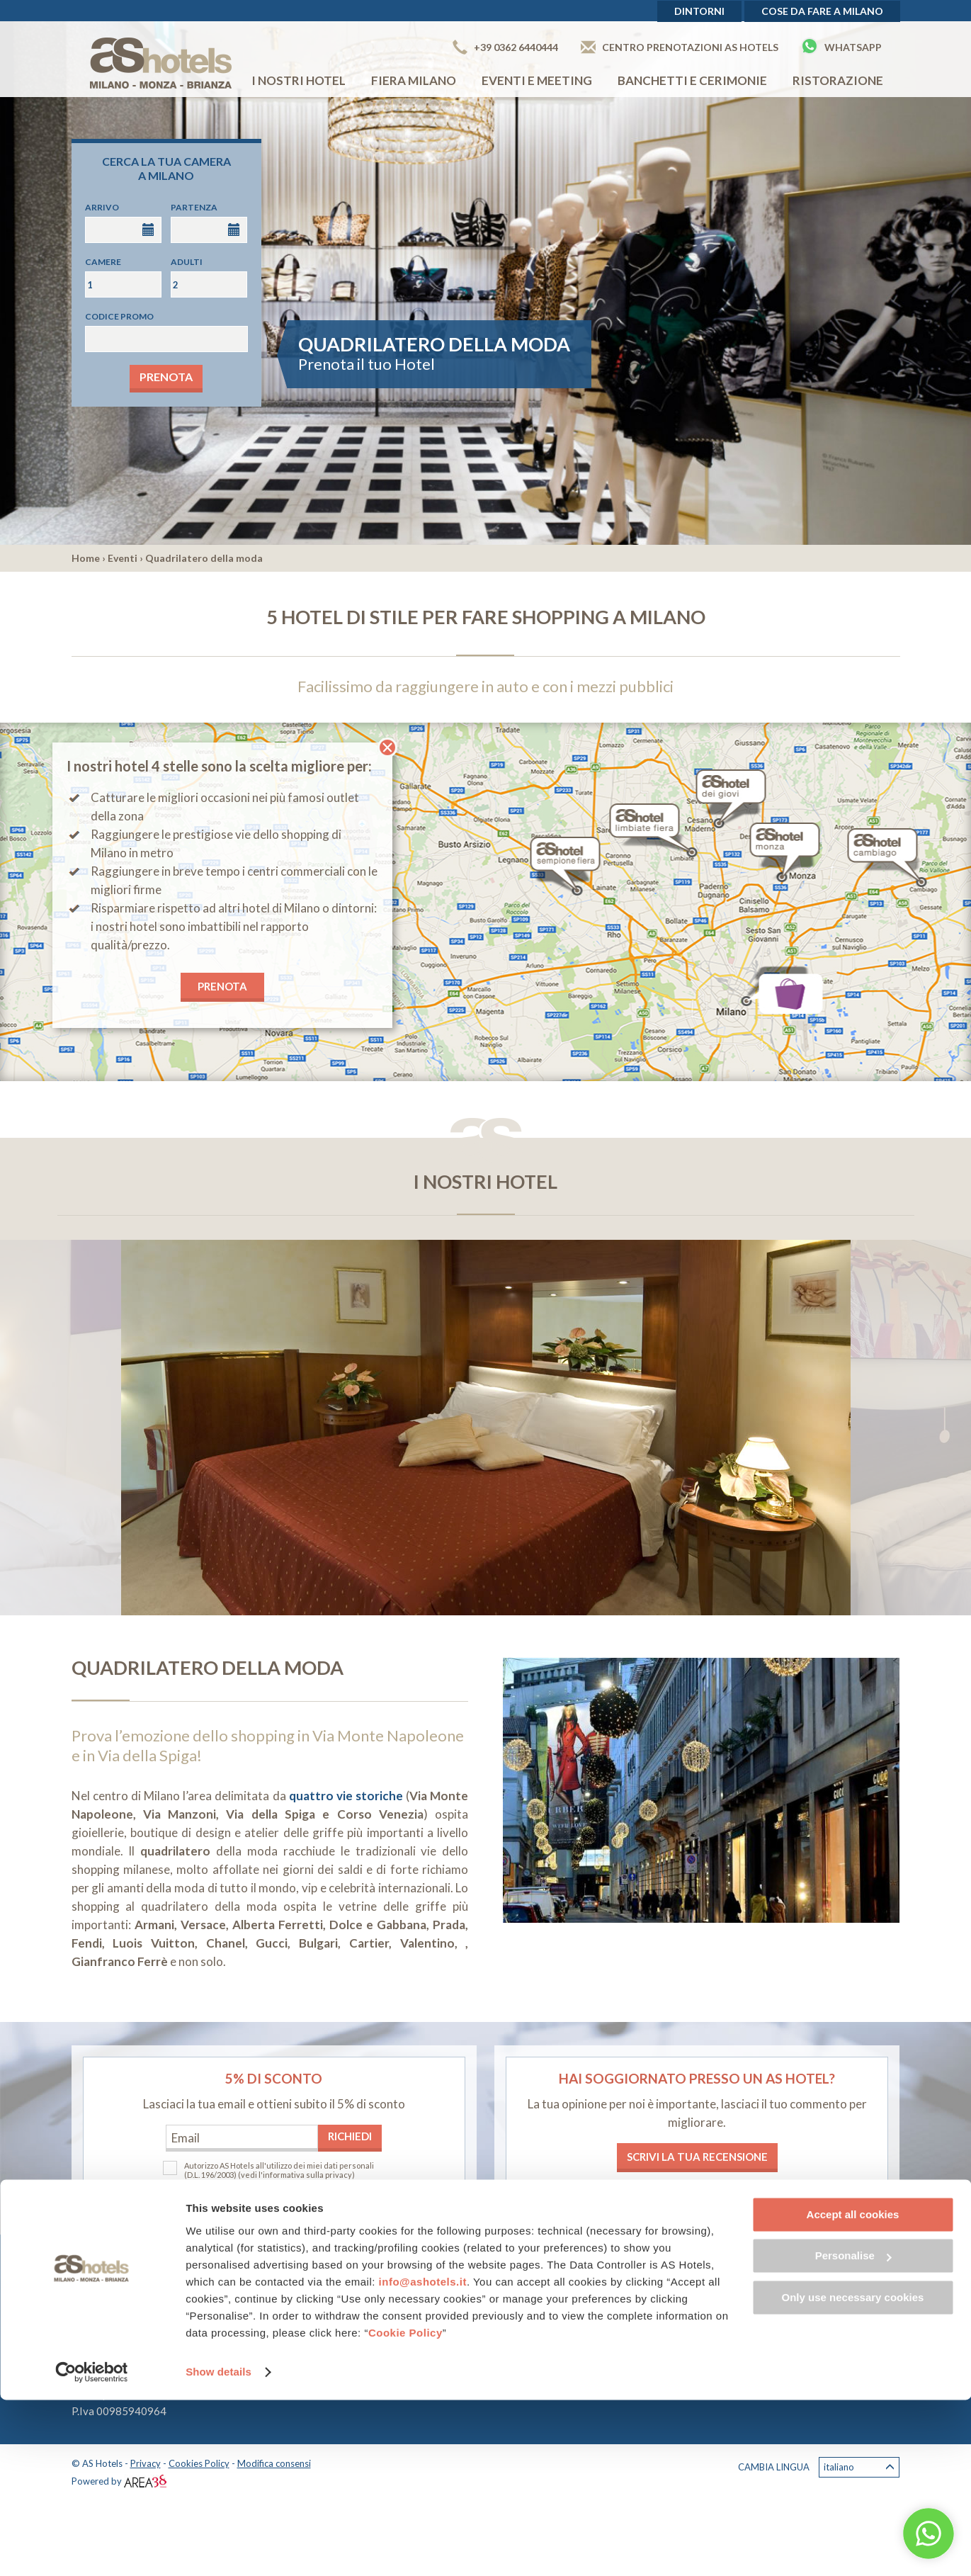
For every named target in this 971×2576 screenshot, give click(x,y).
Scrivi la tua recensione (697, 2156)
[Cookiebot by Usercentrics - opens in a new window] (92, 2548)
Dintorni (699, 11)
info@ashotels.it (423, 2458)
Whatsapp (841, 46)
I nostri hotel (298, 80)
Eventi (122, 558)
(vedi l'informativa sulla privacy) (296, 2174)
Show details (218, 2548)
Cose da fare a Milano (822, 11)
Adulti (187, 261)
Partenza (194, 207)
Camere (103, 261)
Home (86, 558)
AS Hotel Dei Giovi (397, 2309)
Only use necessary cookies (853, 2474)
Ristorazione (838, 80)
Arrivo (102, 207)
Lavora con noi (670, 2347)
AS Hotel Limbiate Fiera (409, 2292)
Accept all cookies (853, 2391)
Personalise (853, 2432)
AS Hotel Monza (391, 2326)
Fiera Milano (413, 80)
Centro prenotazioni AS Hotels (679, 47)
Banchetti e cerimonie (692, 80)
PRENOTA (222, 986)
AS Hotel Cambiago (399, 2343)
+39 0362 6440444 (505, 47)
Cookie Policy (405, 2509)
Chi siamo (658, 2330)
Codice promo (119, 316)
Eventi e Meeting (537, 80)
